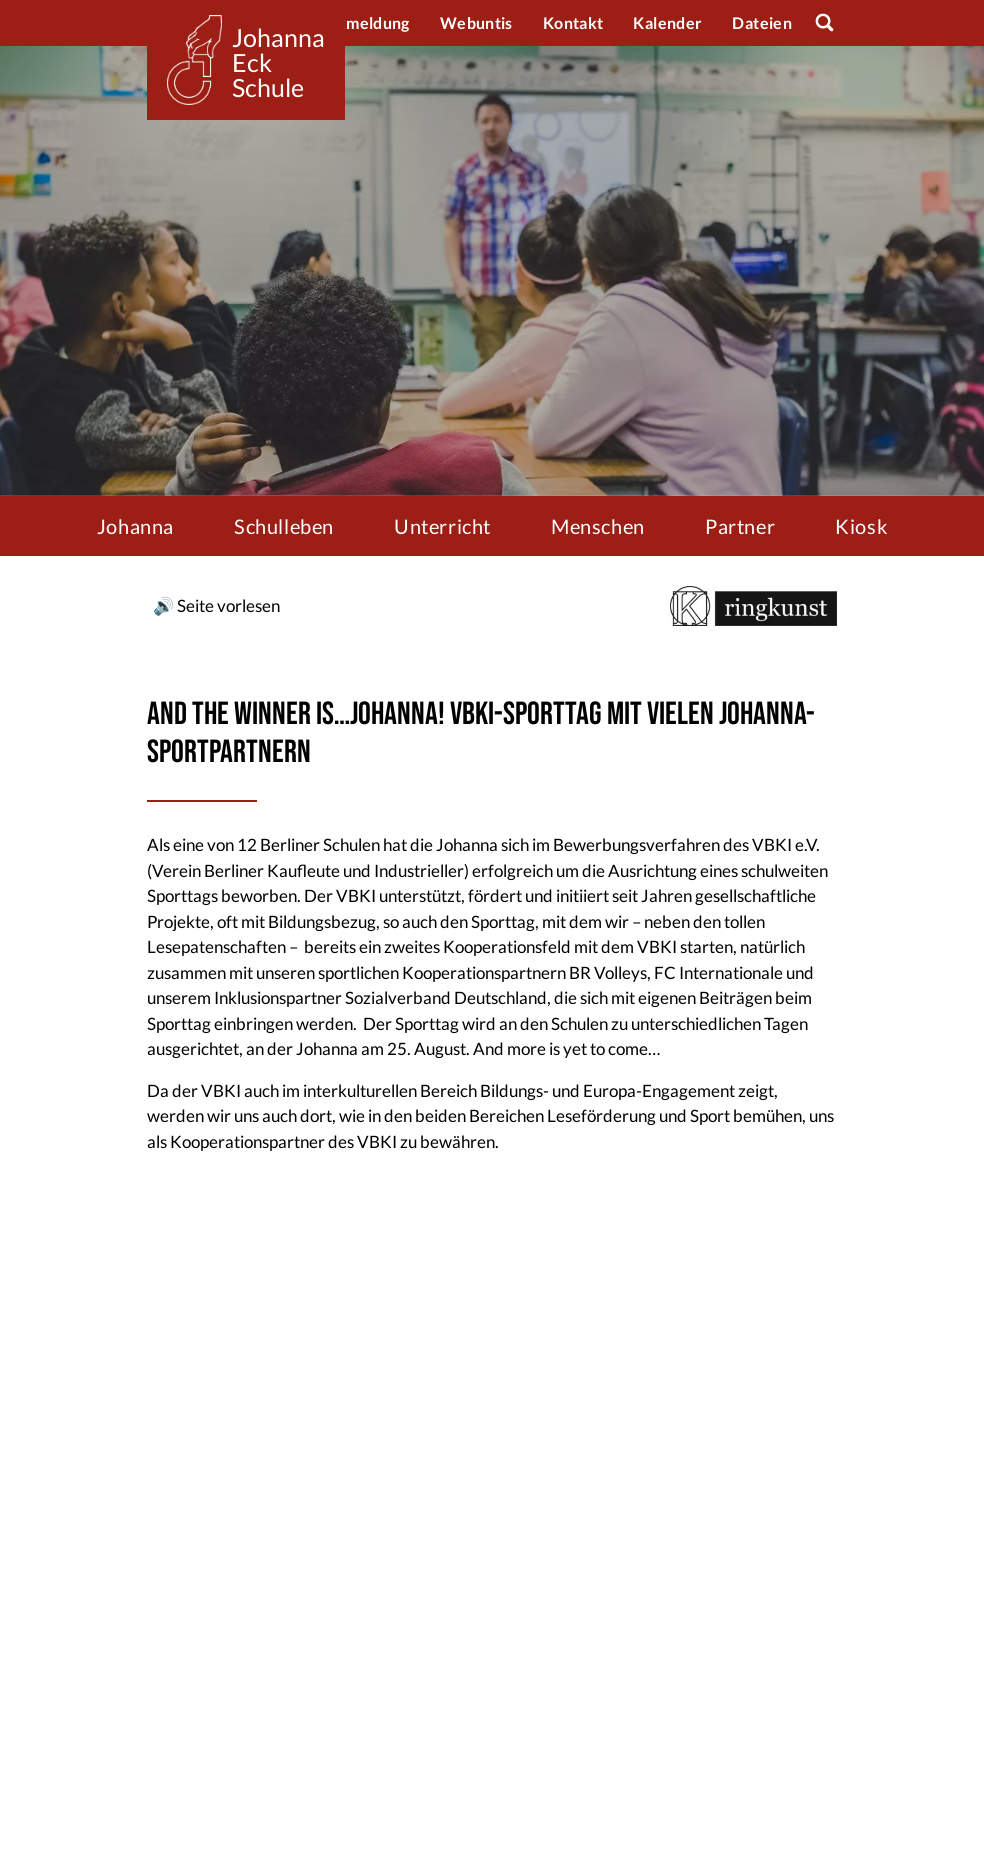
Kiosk (861, 526)
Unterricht (442, 526)
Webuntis (476, 22)
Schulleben (284, 526)
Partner (740, 526)
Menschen (598, 526)
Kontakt (573, 22)
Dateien (762, 22)
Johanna (135, 526)
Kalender (667, 22)
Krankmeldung (354, 22)
